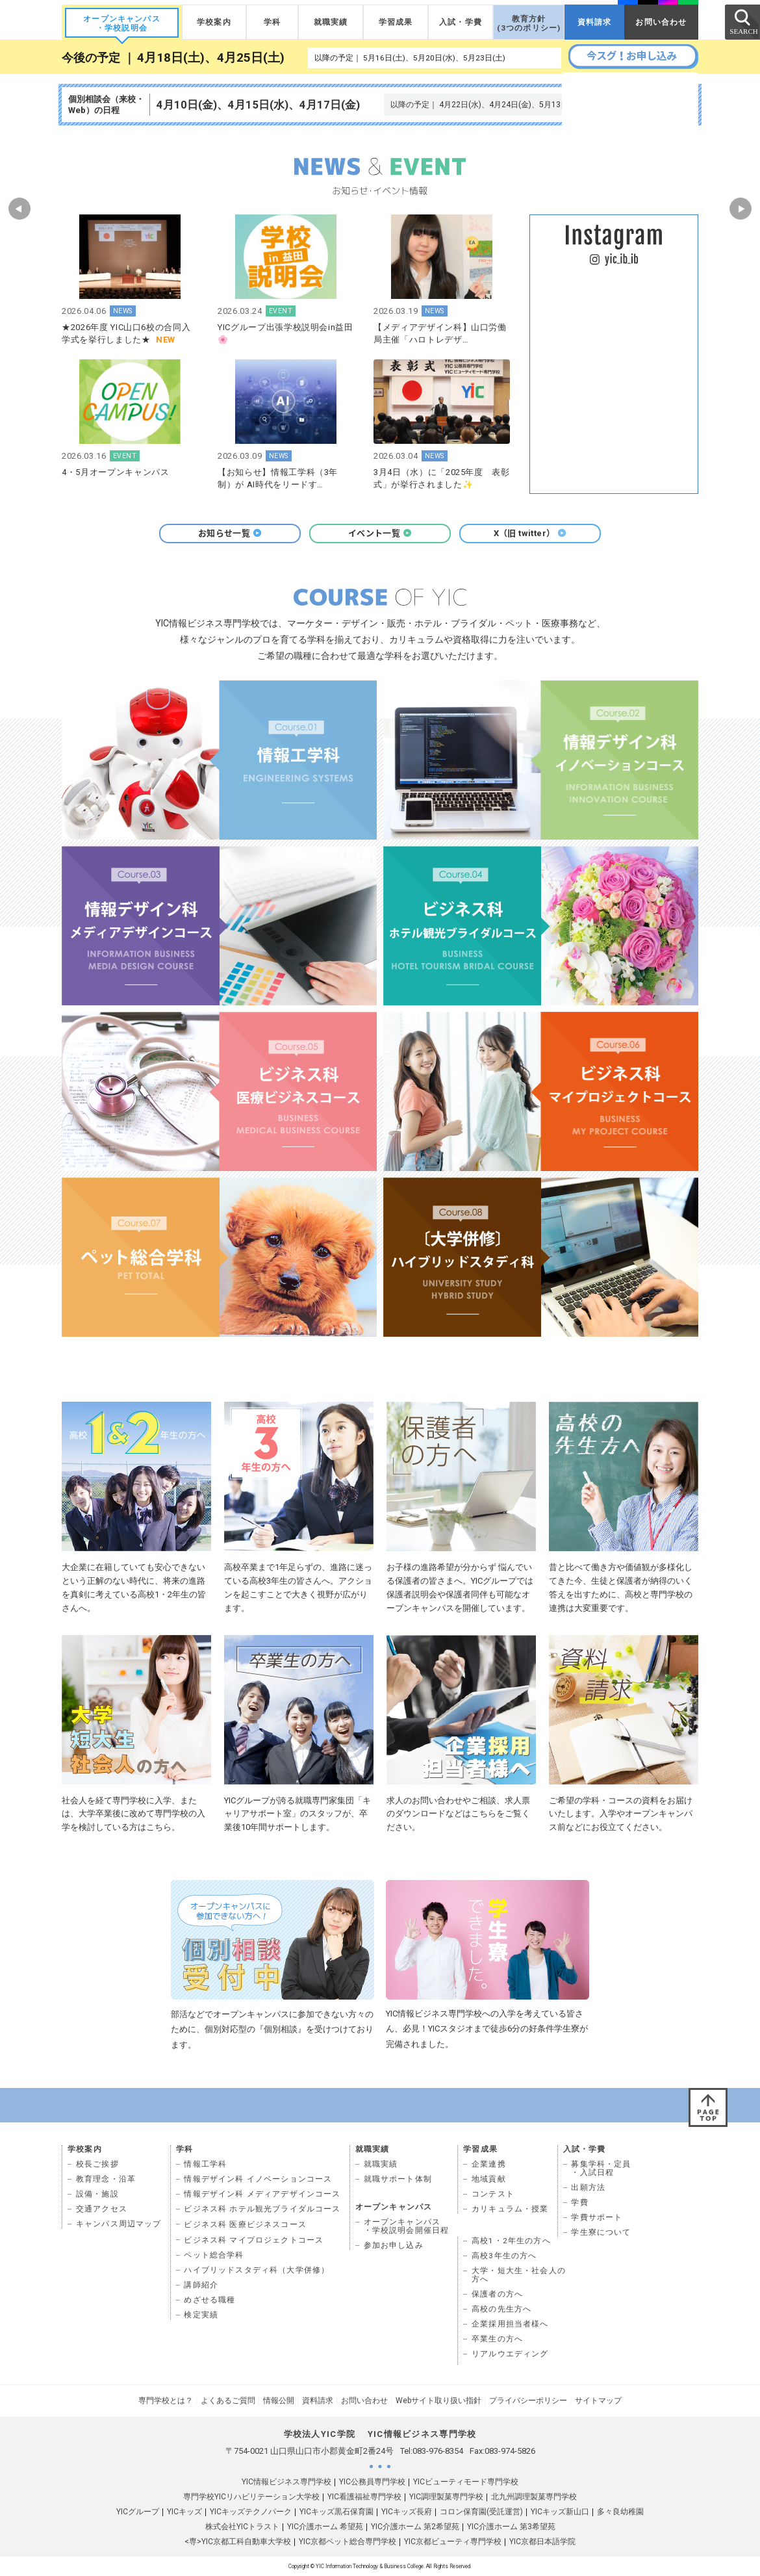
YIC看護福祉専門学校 (364, 2496)
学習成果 (396, 22)
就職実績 (331, 22)
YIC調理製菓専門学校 (446, 2496)
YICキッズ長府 (406, 2511)
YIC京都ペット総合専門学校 (347, 2541)
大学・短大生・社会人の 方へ (519, 2275)
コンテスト (493, 2193)
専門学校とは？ (165, 2400)
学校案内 (214, 22)
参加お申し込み (394, 2245)
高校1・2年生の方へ (511, 2240)
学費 (579, 2202)
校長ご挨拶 (97, 2164)
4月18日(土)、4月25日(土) (211, 58)
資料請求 (594, 22)
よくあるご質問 (228, 2400)
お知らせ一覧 (230, 533)
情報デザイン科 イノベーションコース (258, 2178)
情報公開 (278, 2400)
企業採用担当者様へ (510, 2323)
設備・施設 (97, 2193)
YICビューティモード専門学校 (465, 2481)
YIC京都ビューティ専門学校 (452, 2541)
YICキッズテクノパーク (251, 2511)
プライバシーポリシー (528, 2400)
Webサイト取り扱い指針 (438, 2400)
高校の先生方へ (501, 2308)
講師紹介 (201, 2284)
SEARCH (742, 21)
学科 (272, 22)
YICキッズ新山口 (560, 2511)
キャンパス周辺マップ (119, 2223)
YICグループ (137, 2511)
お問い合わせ (661, 22)
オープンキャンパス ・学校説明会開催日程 (407, 2226)
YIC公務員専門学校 (372, 2481)
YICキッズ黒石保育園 (336, 2511)
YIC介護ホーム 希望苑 (325, 2526)
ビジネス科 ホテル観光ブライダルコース (262, 2208)
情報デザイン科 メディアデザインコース (262, 2193)
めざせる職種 (209, 2299)
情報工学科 (205, 2164)
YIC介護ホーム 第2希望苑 (415, 2526)
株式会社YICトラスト (242, 2526)
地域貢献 (489, 2178)
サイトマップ (598, 2400)
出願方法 (588, 2187)
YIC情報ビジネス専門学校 (286, 2481)
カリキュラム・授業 (510, 2208)
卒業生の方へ (497, 2338)
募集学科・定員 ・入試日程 (601, 2168)
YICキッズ (184, 2511)
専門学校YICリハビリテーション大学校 (251, 2496)
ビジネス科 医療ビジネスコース (245, 2224)
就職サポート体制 (398, 2178)
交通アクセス (101, 2208)
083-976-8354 (437, 2451)
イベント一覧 (380, 533)
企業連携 (489, 2164)
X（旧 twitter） (530, 533)
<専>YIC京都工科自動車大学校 (237, 2541)
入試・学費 (460, 22)
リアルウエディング (510, 2353)
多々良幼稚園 (620, 2511)
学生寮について (601, 2232)
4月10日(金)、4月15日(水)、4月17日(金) (258, 104)
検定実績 (201, 2314)
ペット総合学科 (214, 2255)
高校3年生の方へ (504, 2255)
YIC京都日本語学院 (542, 2541)
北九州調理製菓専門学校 (534, 2496)
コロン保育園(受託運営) (481, 2511)
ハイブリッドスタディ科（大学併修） (256, 2269)
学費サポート (596, 2217)
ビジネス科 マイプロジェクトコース (253, 2240)
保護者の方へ (497, 2294)
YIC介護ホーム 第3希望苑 (511, 2526)
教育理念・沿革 (106, 2178)
